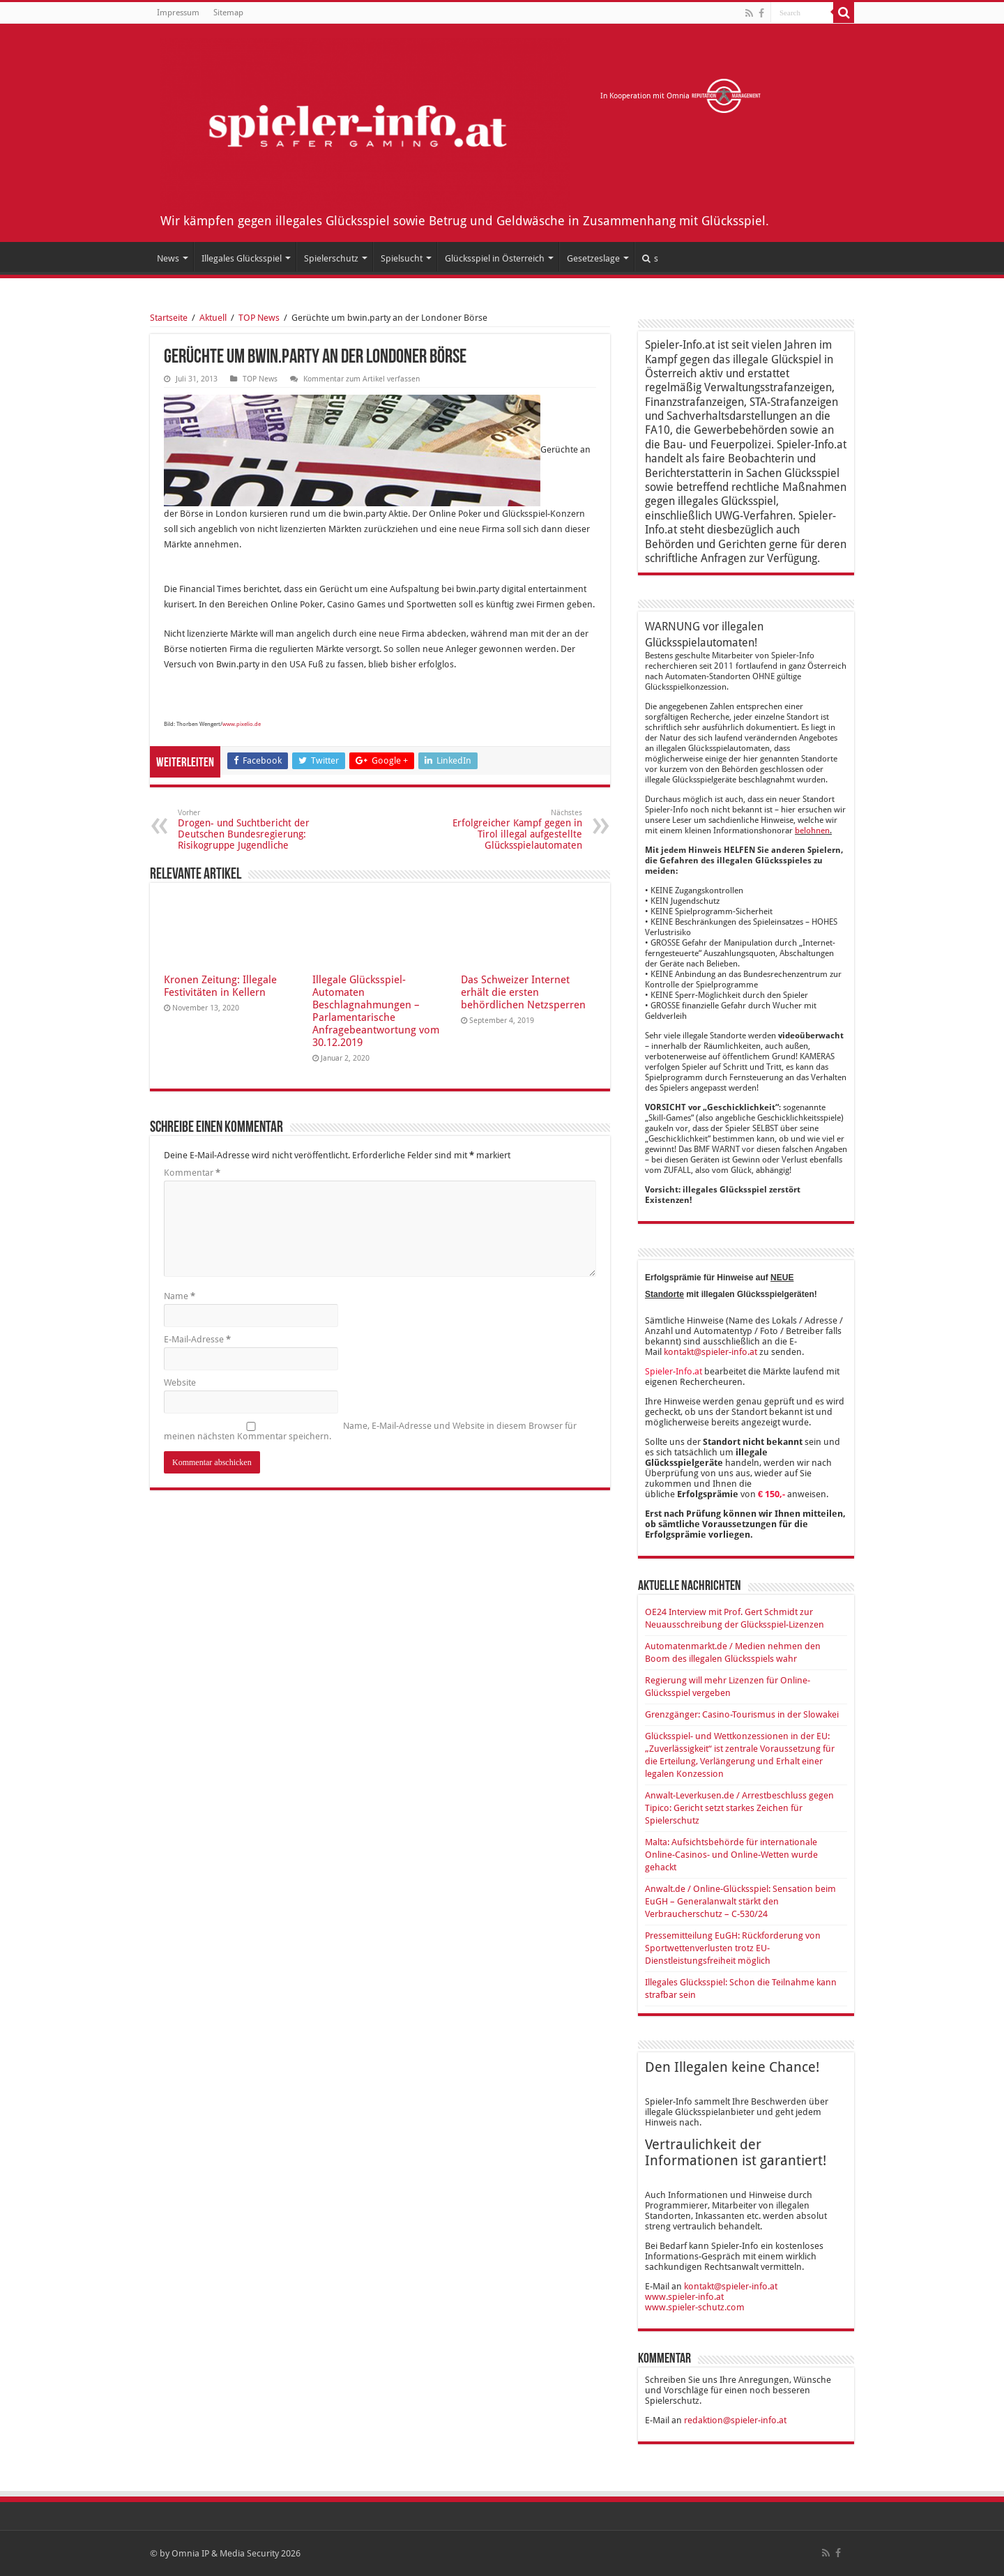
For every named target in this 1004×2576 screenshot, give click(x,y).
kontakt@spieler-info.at (710, 1352)
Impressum (178, 12)
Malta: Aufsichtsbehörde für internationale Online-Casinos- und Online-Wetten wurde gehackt (731, 1854)
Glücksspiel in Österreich (495, 258)
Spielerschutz (331, 258)
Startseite (169, 317)
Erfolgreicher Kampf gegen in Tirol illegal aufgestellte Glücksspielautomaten (510, 829)
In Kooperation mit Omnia (680, 95)
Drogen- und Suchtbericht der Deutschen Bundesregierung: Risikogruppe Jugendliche (249, 829)
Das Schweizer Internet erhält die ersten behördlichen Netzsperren (523, 992)
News (168, 258)
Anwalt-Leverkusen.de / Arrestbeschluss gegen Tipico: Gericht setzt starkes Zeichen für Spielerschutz (739, 1808)
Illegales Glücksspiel (241, 258)
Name (179, 1296)
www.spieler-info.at (684, 2296)
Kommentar (192, 1172)
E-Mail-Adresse (197, 1339)
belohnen (812, 830)
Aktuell (213, 317)
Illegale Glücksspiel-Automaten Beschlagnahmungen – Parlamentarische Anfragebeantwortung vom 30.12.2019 (375, 1011)
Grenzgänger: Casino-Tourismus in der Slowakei (742, 1714)
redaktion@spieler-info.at (735, 2420)
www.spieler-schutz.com (695, 2307)
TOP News (259, 317)
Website (180, 1382)
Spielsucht (402, 258)
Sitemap (228, 12)
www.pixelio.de (241, 724)
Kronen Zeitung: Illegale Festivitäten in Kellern (220, 986)
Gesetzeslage (593, 258)
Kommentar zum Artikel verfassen (361, 379)
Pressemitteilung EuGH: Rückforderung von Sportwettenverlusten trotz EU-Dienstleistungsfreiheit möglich (733, 1948)
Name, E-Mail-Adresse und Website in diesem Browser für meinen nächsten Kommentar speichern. (370, 1430)
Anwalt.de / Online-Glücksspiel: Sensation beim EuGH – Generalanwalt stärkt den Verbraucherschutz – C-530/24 (740, 1901)
